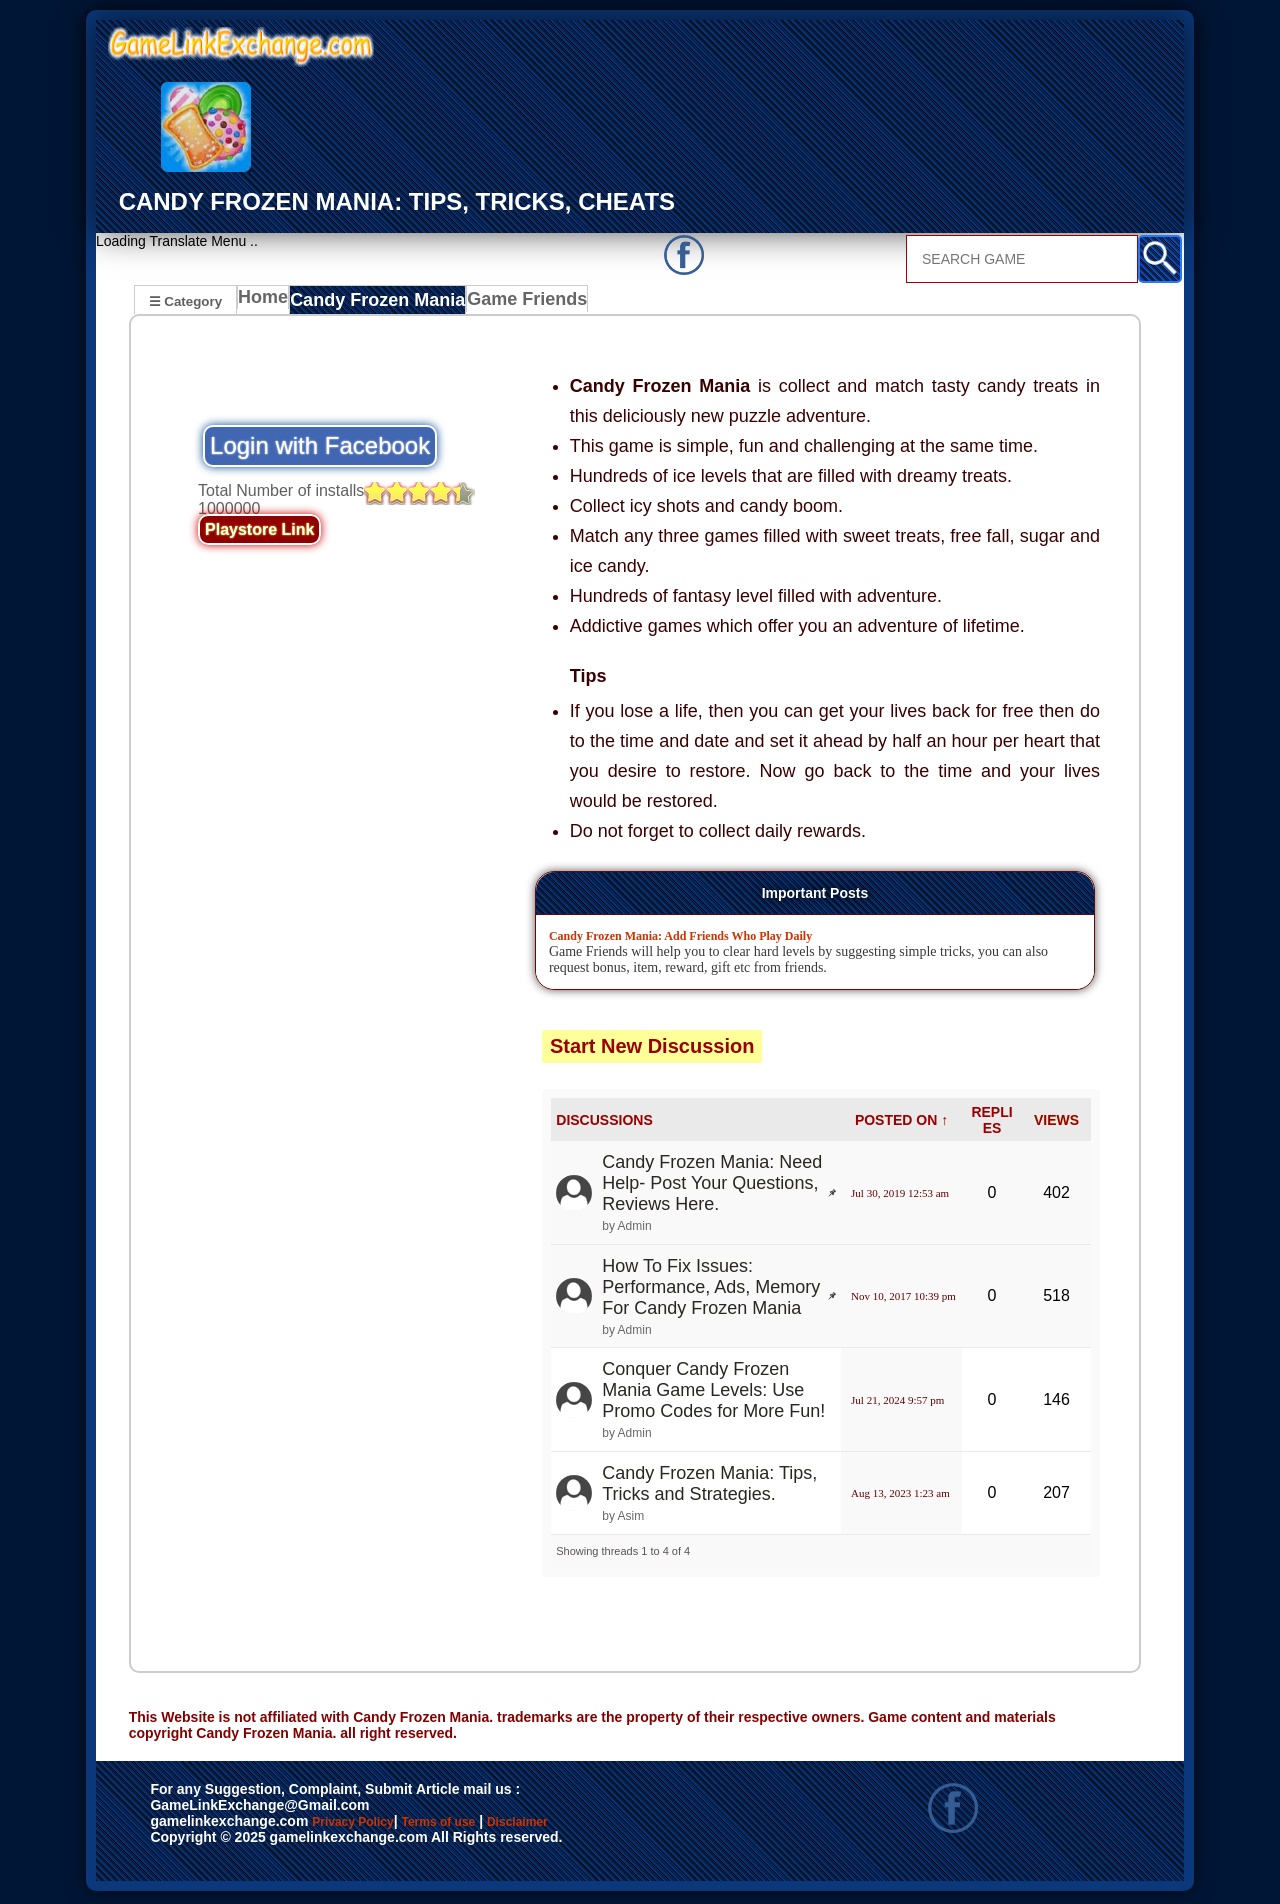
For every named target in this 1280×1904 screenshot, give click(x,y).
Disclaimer (610, 1826)
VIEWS (1056, 1123)
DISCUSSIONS (604, 1123)
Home (267, 303)
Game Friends (513, 303)
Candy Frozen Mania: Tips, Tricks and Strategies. (709, 1486)
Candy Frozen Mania (377, 303)
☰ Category (185, 300)
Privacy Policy (373, 1826)
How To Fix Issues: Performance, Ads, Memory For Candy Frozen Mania (711, 1290)
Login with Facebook (320, 448)
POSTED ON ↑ (901, 1123)
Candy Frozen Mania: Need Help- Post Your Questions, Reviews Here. (712, 1186)
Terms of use (497, 1826)
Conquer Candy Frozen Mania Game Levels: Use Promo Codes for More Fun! (713, 1393)
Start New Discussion (652, 1049)
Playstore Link (259, 532)
